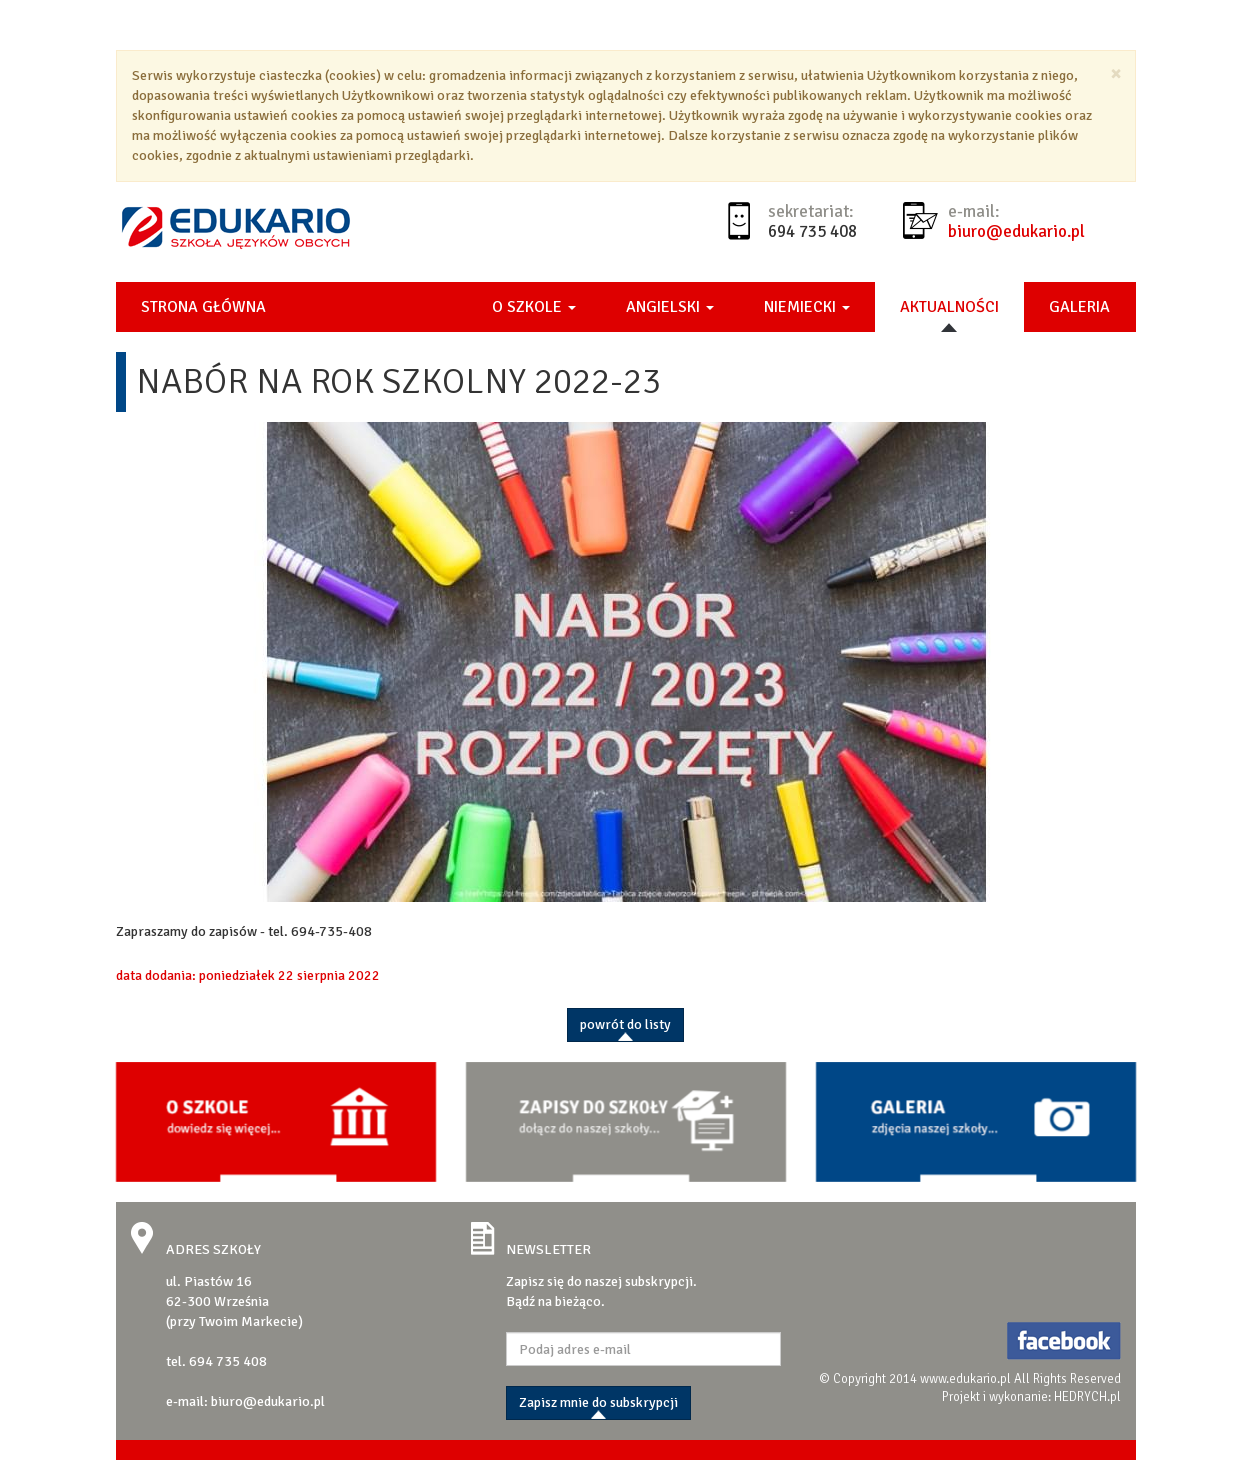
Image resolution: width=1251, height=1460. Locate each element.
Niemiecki (807, 307)
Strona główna (203, 307)
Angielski (670, 307)
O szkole (534, 307)
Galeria (1079, 307)
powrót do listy (625, 1024)
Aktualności (949, 307)
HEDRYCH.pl (1087, 1397)
